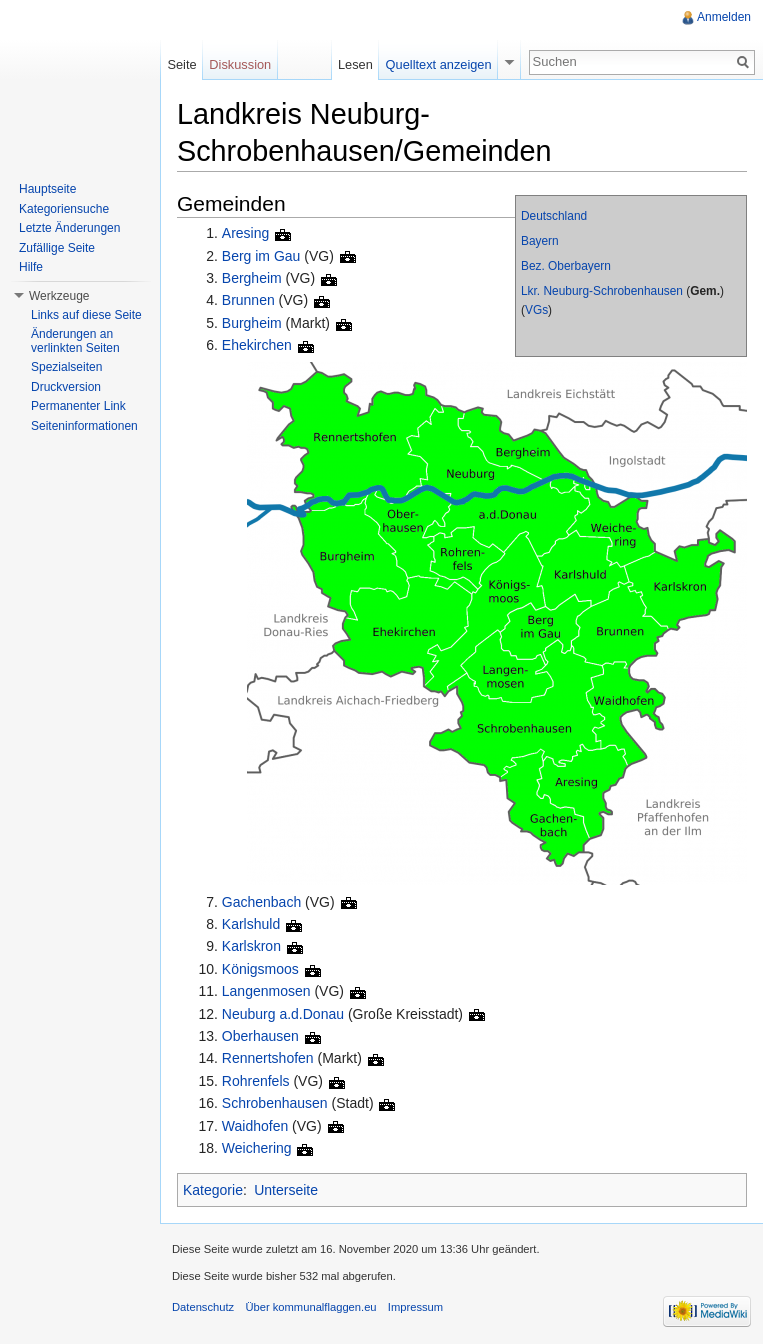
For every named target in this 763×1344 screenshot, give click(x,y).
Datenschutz (203, 1307)
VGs (536, 310)
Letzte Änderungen (69, 228)
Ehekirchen (257, 345)
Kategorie (213, 1190)
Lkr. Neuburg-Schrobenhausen (602, 291)
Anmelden (724, 17)
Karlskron (251, 946)
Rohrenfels (256, 1081)
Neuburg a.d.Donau (283, 1014)
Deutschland (554, 216)
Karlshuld (251, 924)
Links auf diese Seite (86, 315)
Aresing (245, 233)
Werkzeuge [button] (59, 296)
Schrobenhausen (275, 1103)
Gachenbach (261, 902)
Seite (181, 64)
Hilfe (31, 267)
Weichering (257, 1148)
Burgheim (252, 323)
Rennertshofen (268, 1058)
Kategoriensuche (64, 209)
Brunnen (248, 300)
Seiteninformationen (84, 426)
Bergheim (252, 278)
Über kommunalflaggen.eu (310, 1307)
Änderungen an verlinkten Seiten (75, 341)
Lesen (355, 64)
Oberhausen (260, 1036)
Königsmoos (260, 969)
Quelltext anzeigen (439, 64)
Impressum (415, 1307)
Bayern (540, 241)
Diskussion (240, 64)
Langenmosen (266, 991)
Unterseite (286, 1190)
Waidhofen (255, 1126)
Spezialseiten (66, 367)
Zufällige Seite (57, 248)
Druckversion (66, 387)
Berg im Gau (261, 256)
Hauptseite (47, 189)
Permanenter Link (78, 406)
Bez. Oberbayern (566, 266)
